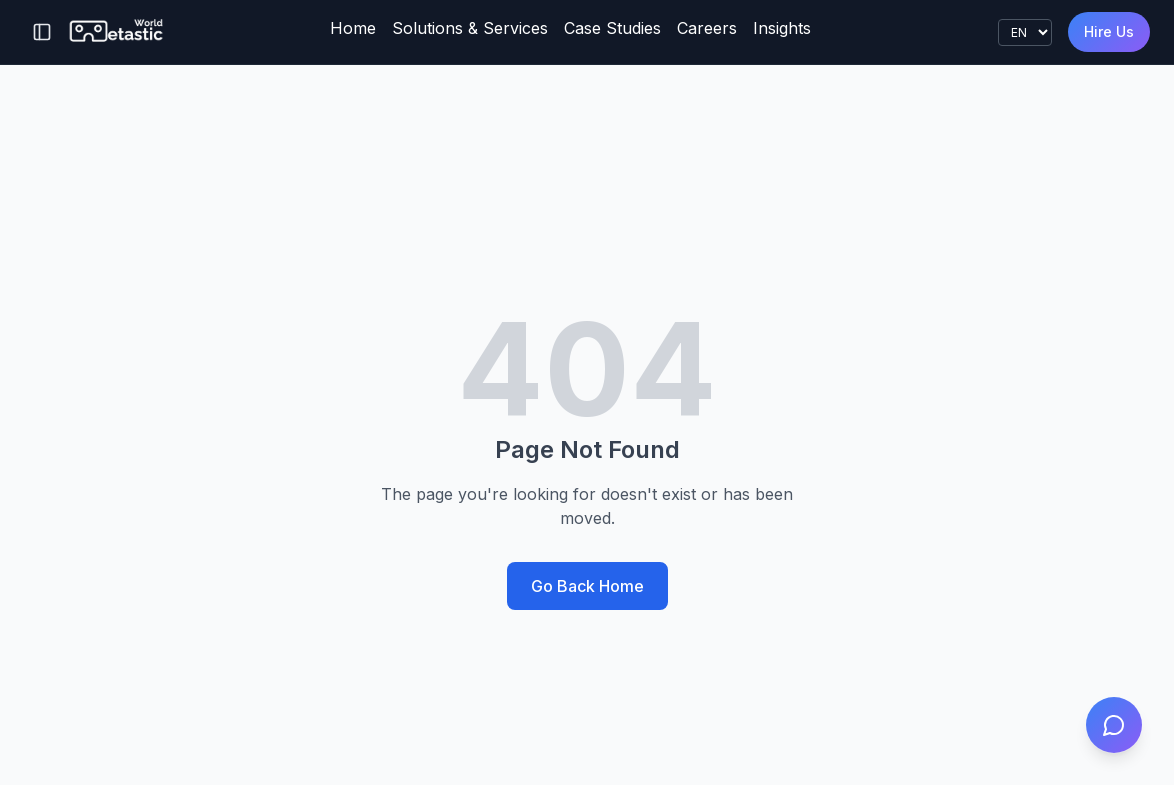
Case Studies (612, 28)
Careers (707, 28)
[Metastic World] (117, 32)
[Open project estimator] (1114, 725)
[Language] (1025, 32)
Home (353, 28)
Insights (782, 28)
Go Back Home (587, 586)
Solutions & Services (470, 28)
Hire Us (1109, 31)
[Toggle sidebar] (42, 32)
